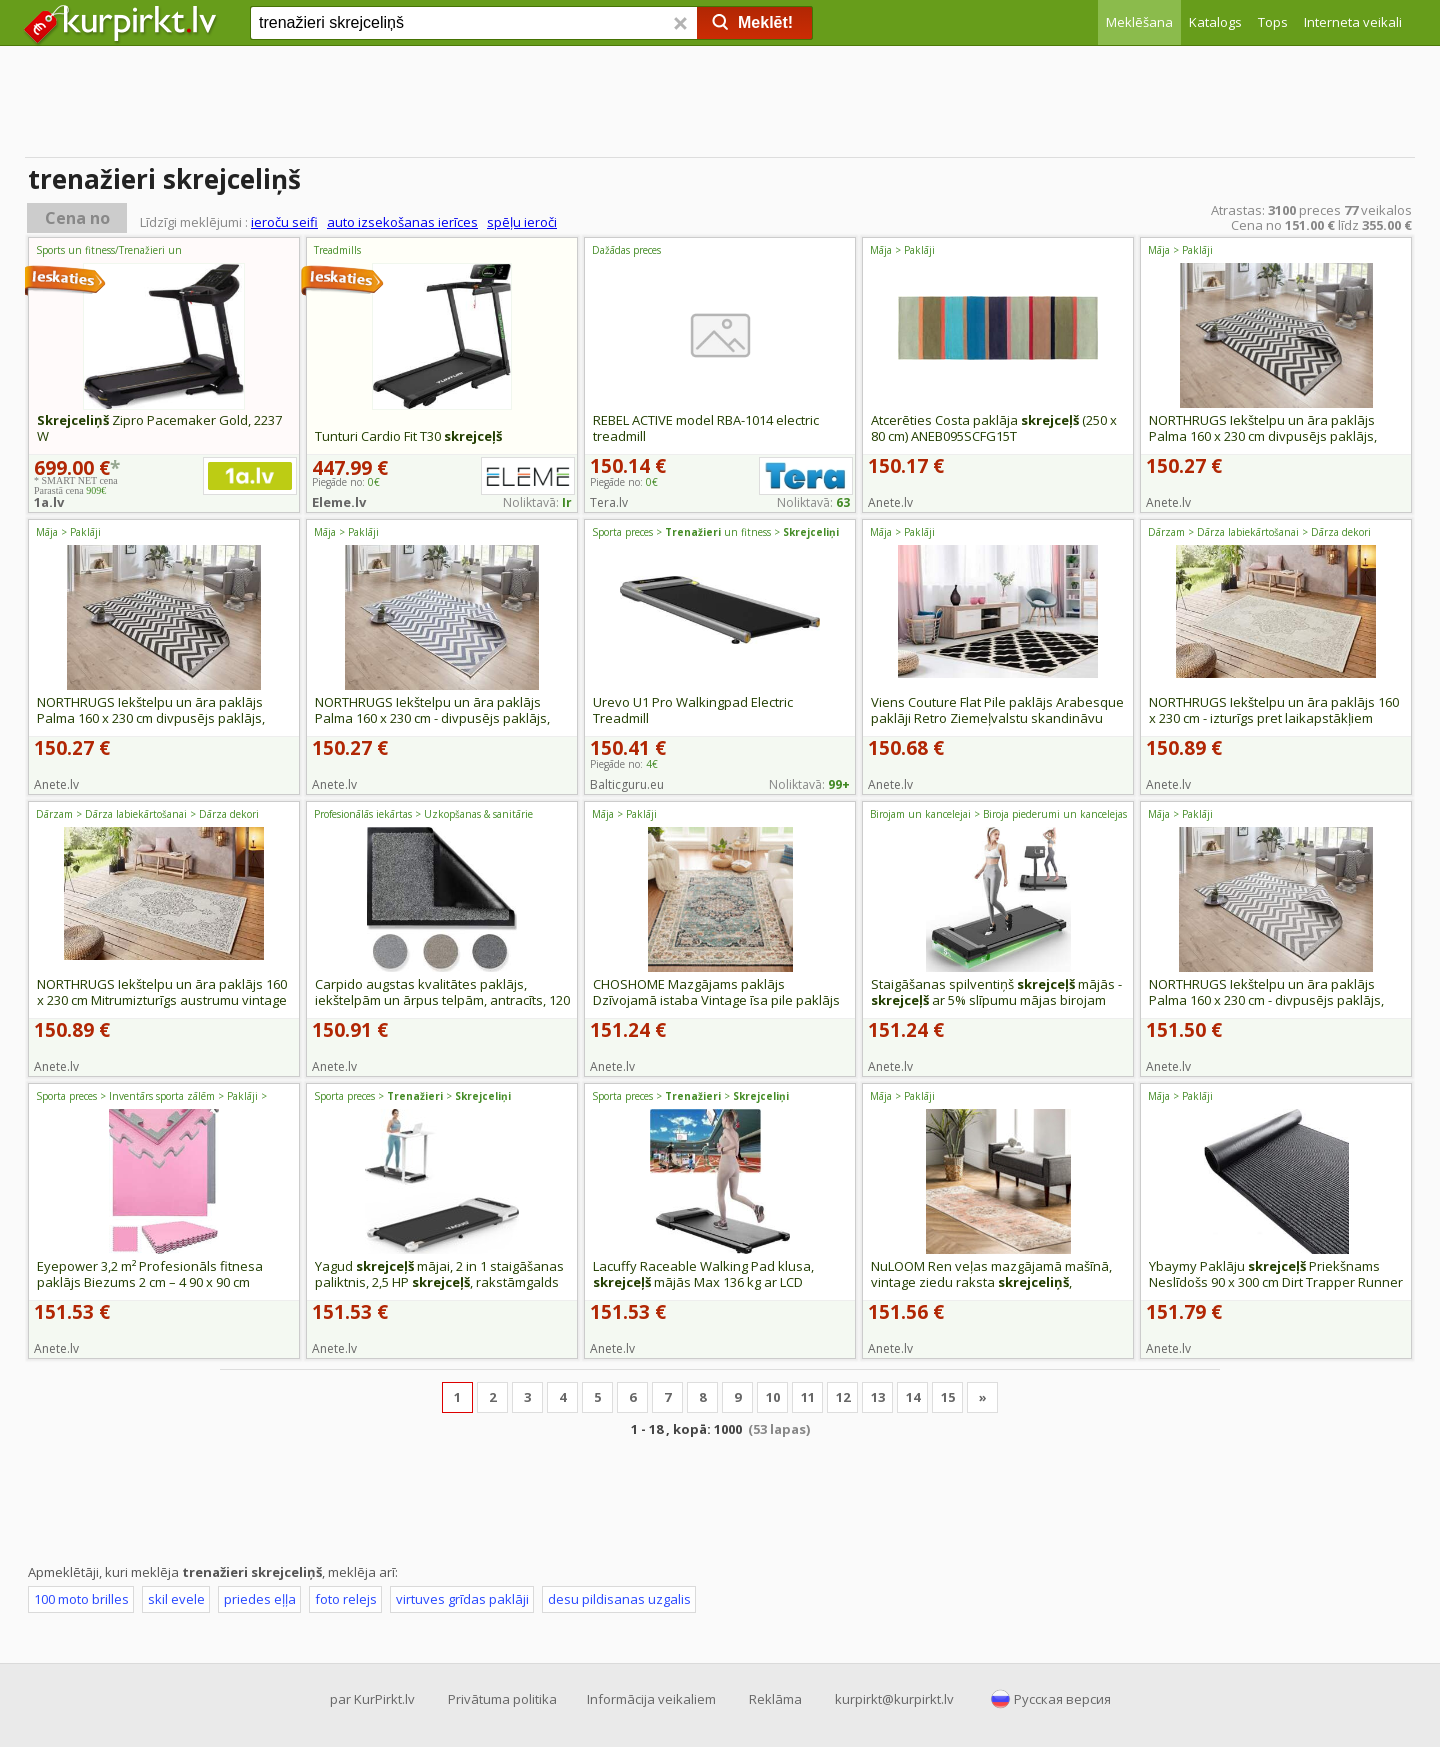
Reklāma (775, 1699)
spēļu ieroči (522, 222)
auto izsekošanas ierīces (402, 222)
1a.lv (49, 502)
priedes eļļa (260, 1599)
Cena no (77, 218)
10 (773, 1397)
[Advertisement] (720, 105)
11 (808, 1397)
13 (878, 1397)
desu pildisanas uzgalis (619, 1599)
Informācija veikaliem (651, 1699)
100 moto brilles (81, 1599)
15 (948, 1397)
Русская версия (1062, 1699)
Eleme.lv (339, 502)
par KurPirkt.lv (372, 1699)
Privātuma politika (502, 1699)
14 (913, 1397)
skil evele (176, 1599)
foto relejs (346, 1599)
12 (843, 1397)
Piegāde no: (624, 482)
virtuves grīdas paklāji (462, 1599)
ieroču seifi (284, 222)
